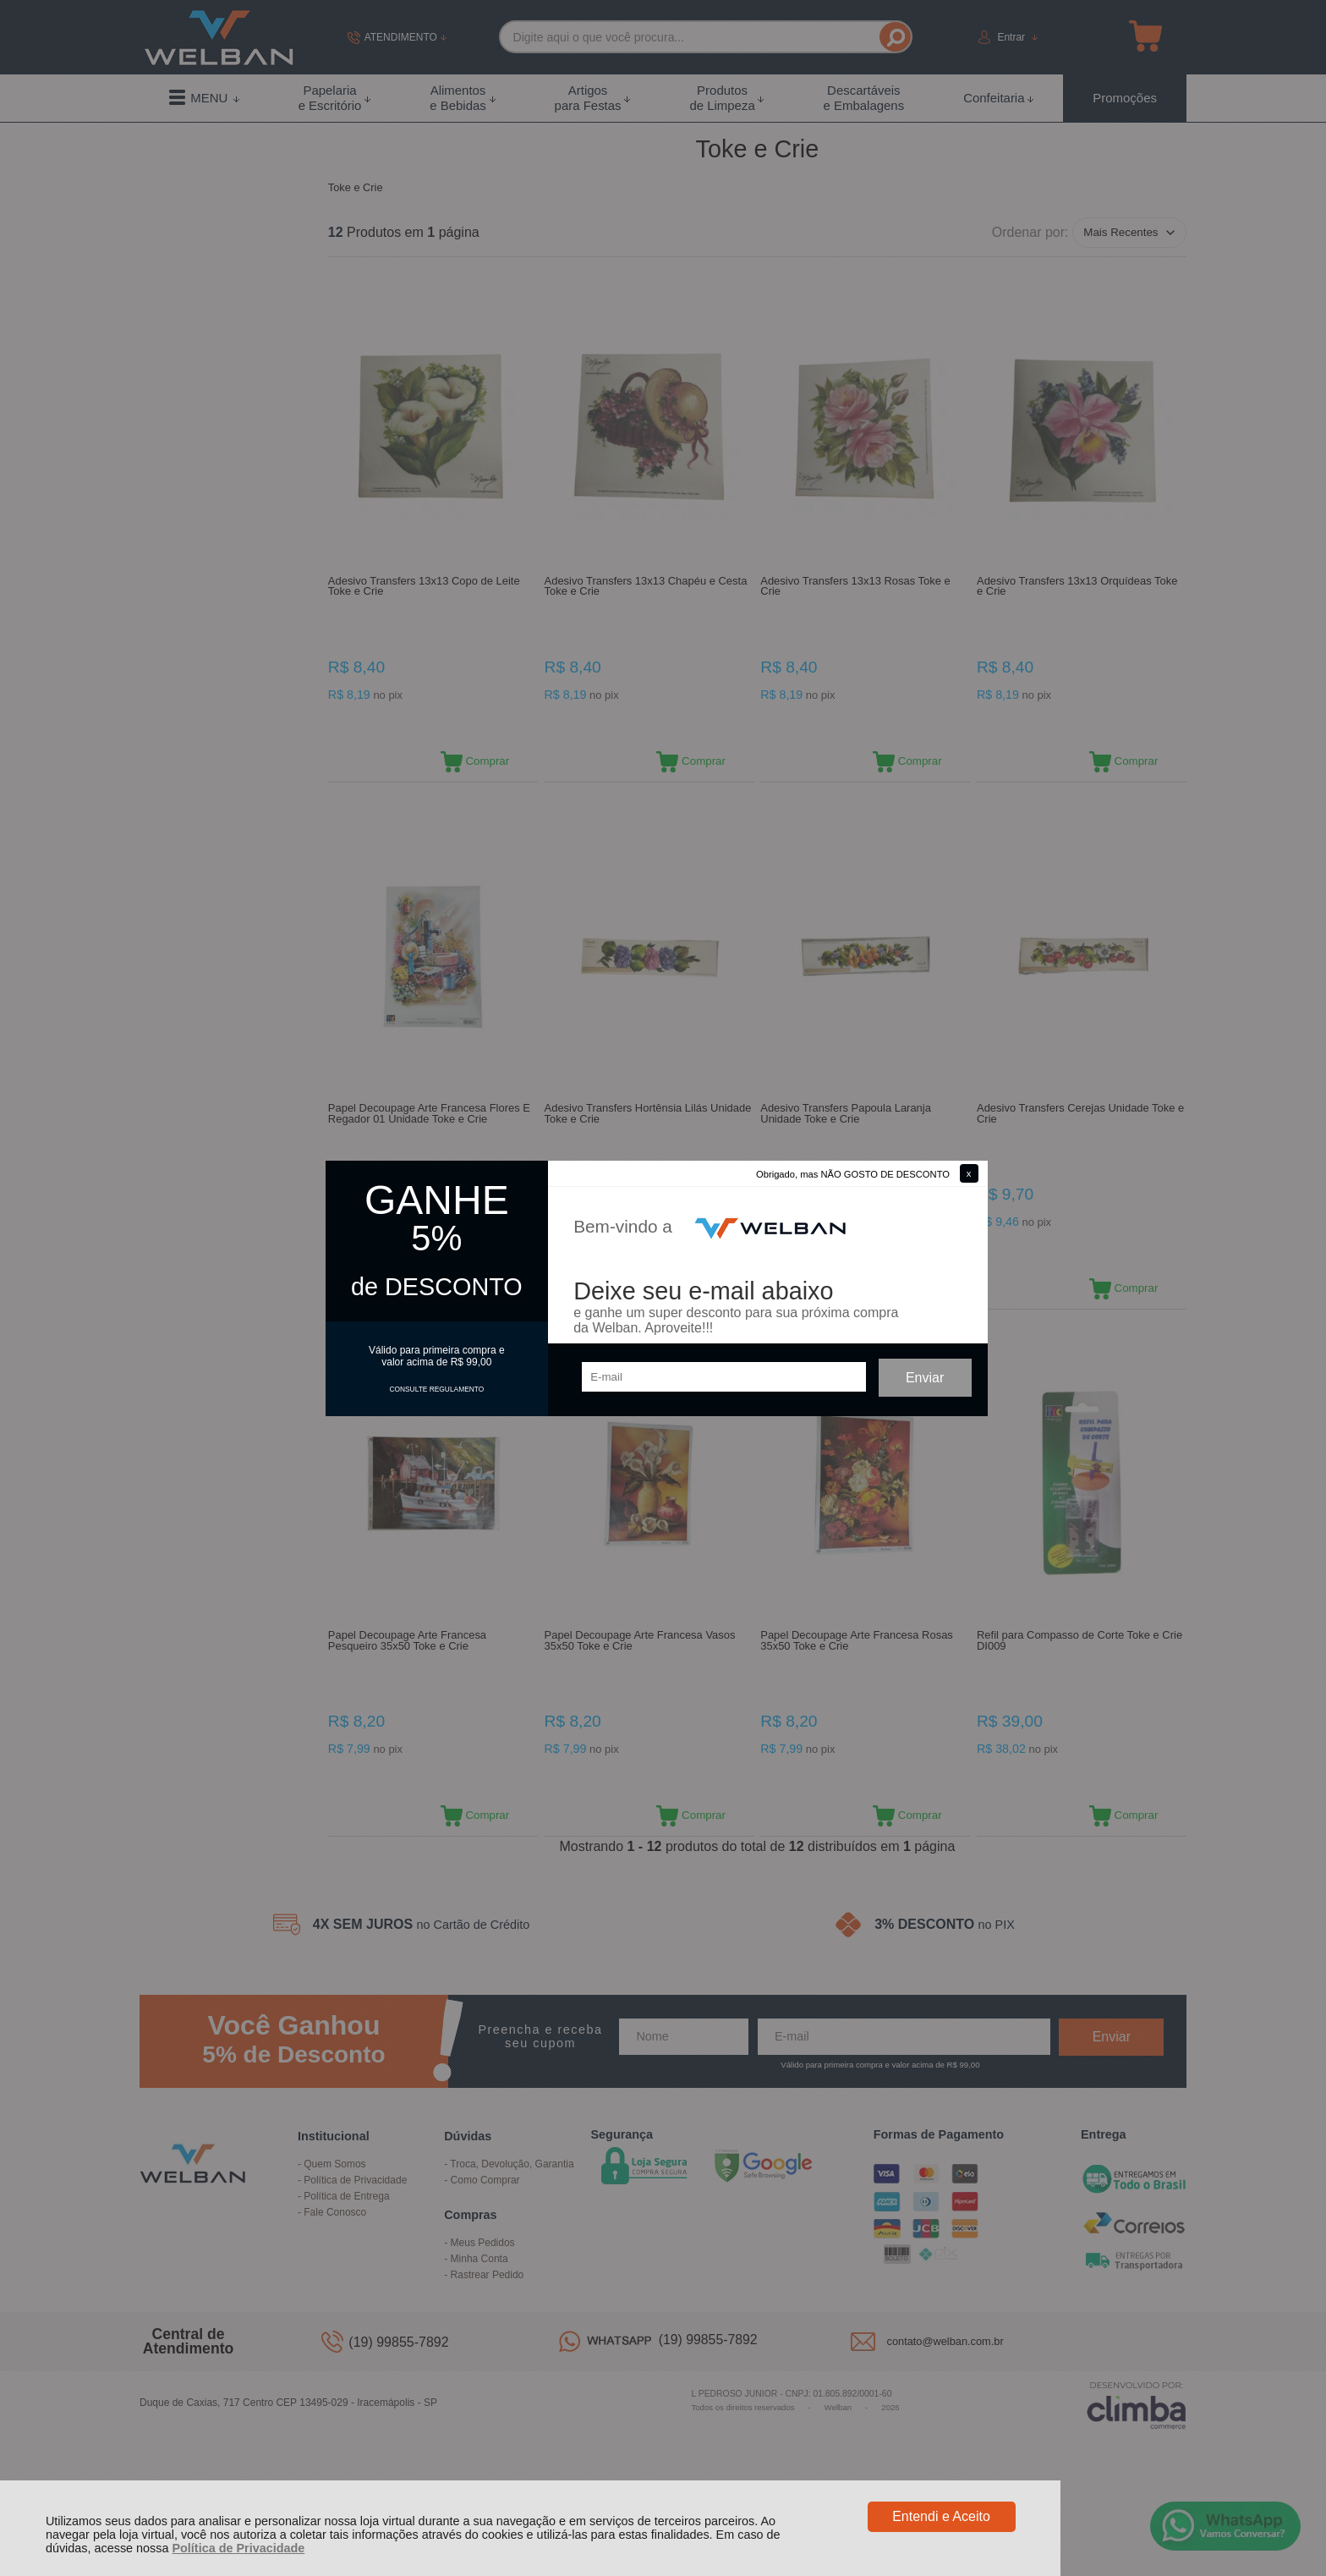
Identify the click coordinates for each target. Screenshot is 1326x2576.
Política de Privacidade (238, 2548)
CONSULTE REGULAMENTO (436, 1389)
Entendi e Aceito (941, 2516)
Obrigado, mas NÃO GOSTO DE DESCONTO (853, 1174)
